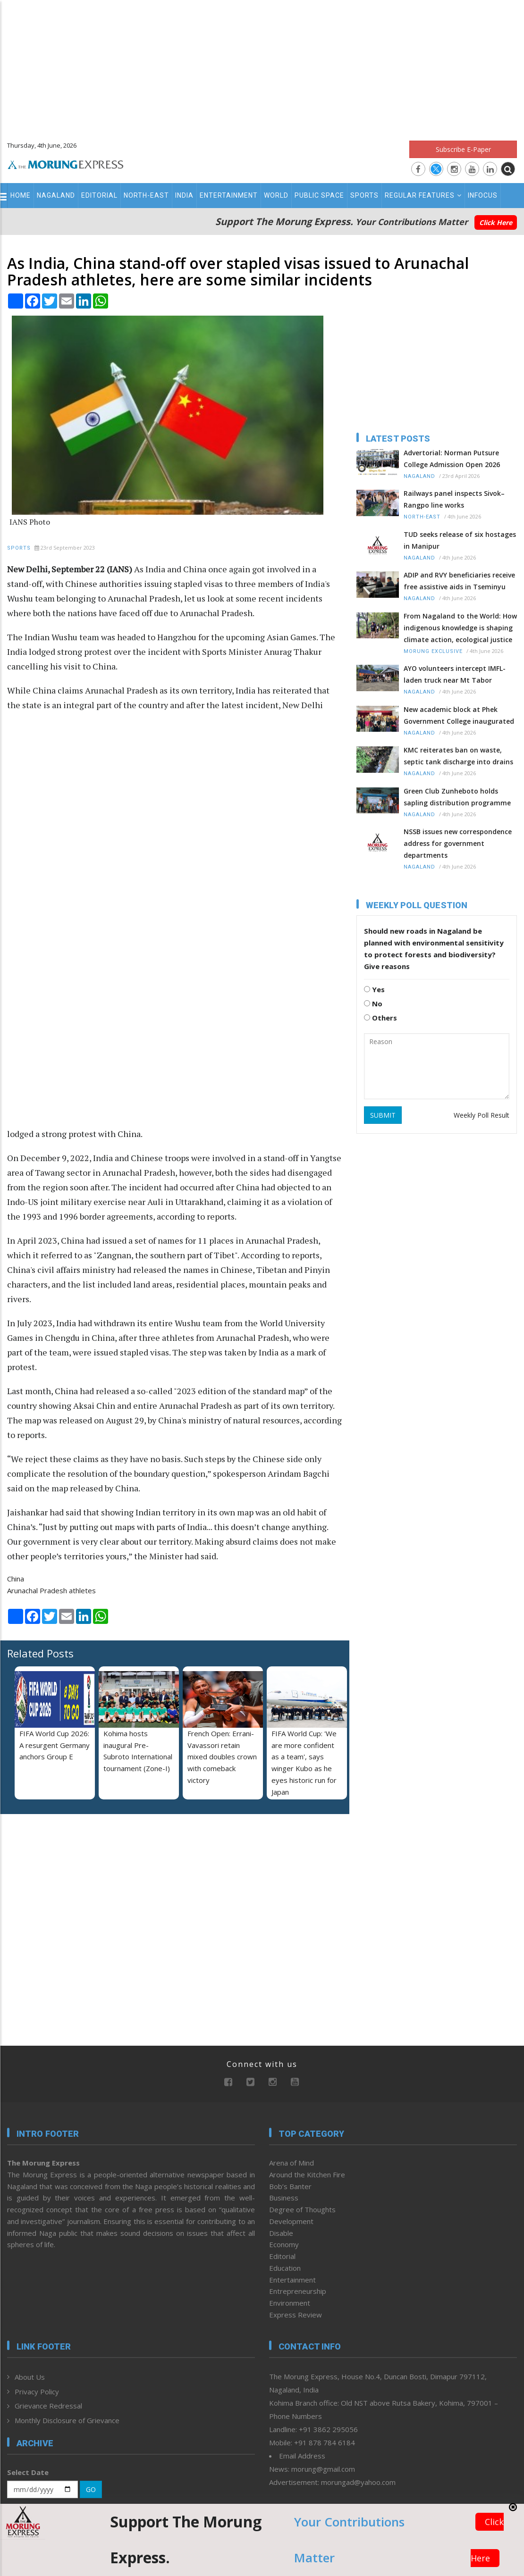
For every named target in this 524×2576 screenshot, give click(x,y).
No (373, 1003)
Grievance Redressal (48, 2405)
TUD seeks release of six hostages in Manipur (460, 540)
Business (283, 2197)
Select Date (28, 2472)
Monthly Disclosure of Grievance (67, 2420)
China (15, 1578)
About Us (30, 2377)
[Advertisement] (262, 66)
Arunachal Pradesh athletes (51, 1590)
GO (91, 2489)
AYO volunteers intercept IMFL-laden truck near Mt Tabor (455, 674)
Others (380, 1017)
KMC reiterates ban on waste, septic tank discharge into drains (458, 755)
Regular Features (423, 195)
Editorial (99, 195)
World (276, 195)
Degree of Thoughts (302, 2209)
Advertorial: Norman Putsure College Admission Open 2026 (452, 458)
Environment (289, 2303)
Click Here (495, 222)
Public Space (319, 195)
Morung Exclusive (433, 651)
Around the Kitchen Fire (307, 2174)
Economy (284, 2244)
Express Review (295, 2314)
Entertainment (229, 195)
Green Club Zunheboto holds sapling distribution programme (457, 796)
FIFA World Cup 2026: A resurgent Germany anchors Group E (54, 1745)
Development (291, 2221)
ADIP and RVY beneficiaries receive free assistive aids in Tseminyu (459, 580)
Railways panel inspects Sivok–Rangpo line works (454, 499)
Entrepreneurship (297, 2291)
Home (20, 195)
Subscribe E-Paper (463, 149)
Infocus (483, 195)
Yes (374, 989)
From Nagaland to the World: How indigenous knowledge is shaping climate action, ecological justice (460, 627)
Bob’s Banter (290, 2186)
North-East (146, 195)
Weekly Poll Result (481, 1115)
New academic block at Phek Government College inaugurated (459, 715)
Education (285, 2268)
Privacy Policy (37, 2391)
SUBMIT (383, 1115)
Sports (364, 195)
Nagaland (56, 195)
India (184, 195)
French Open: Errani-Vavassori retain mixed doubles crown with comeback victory (222, 1757)
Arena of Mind (291, 2162)
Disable (281, 2233)
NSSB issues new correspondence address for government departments (458, 843)
